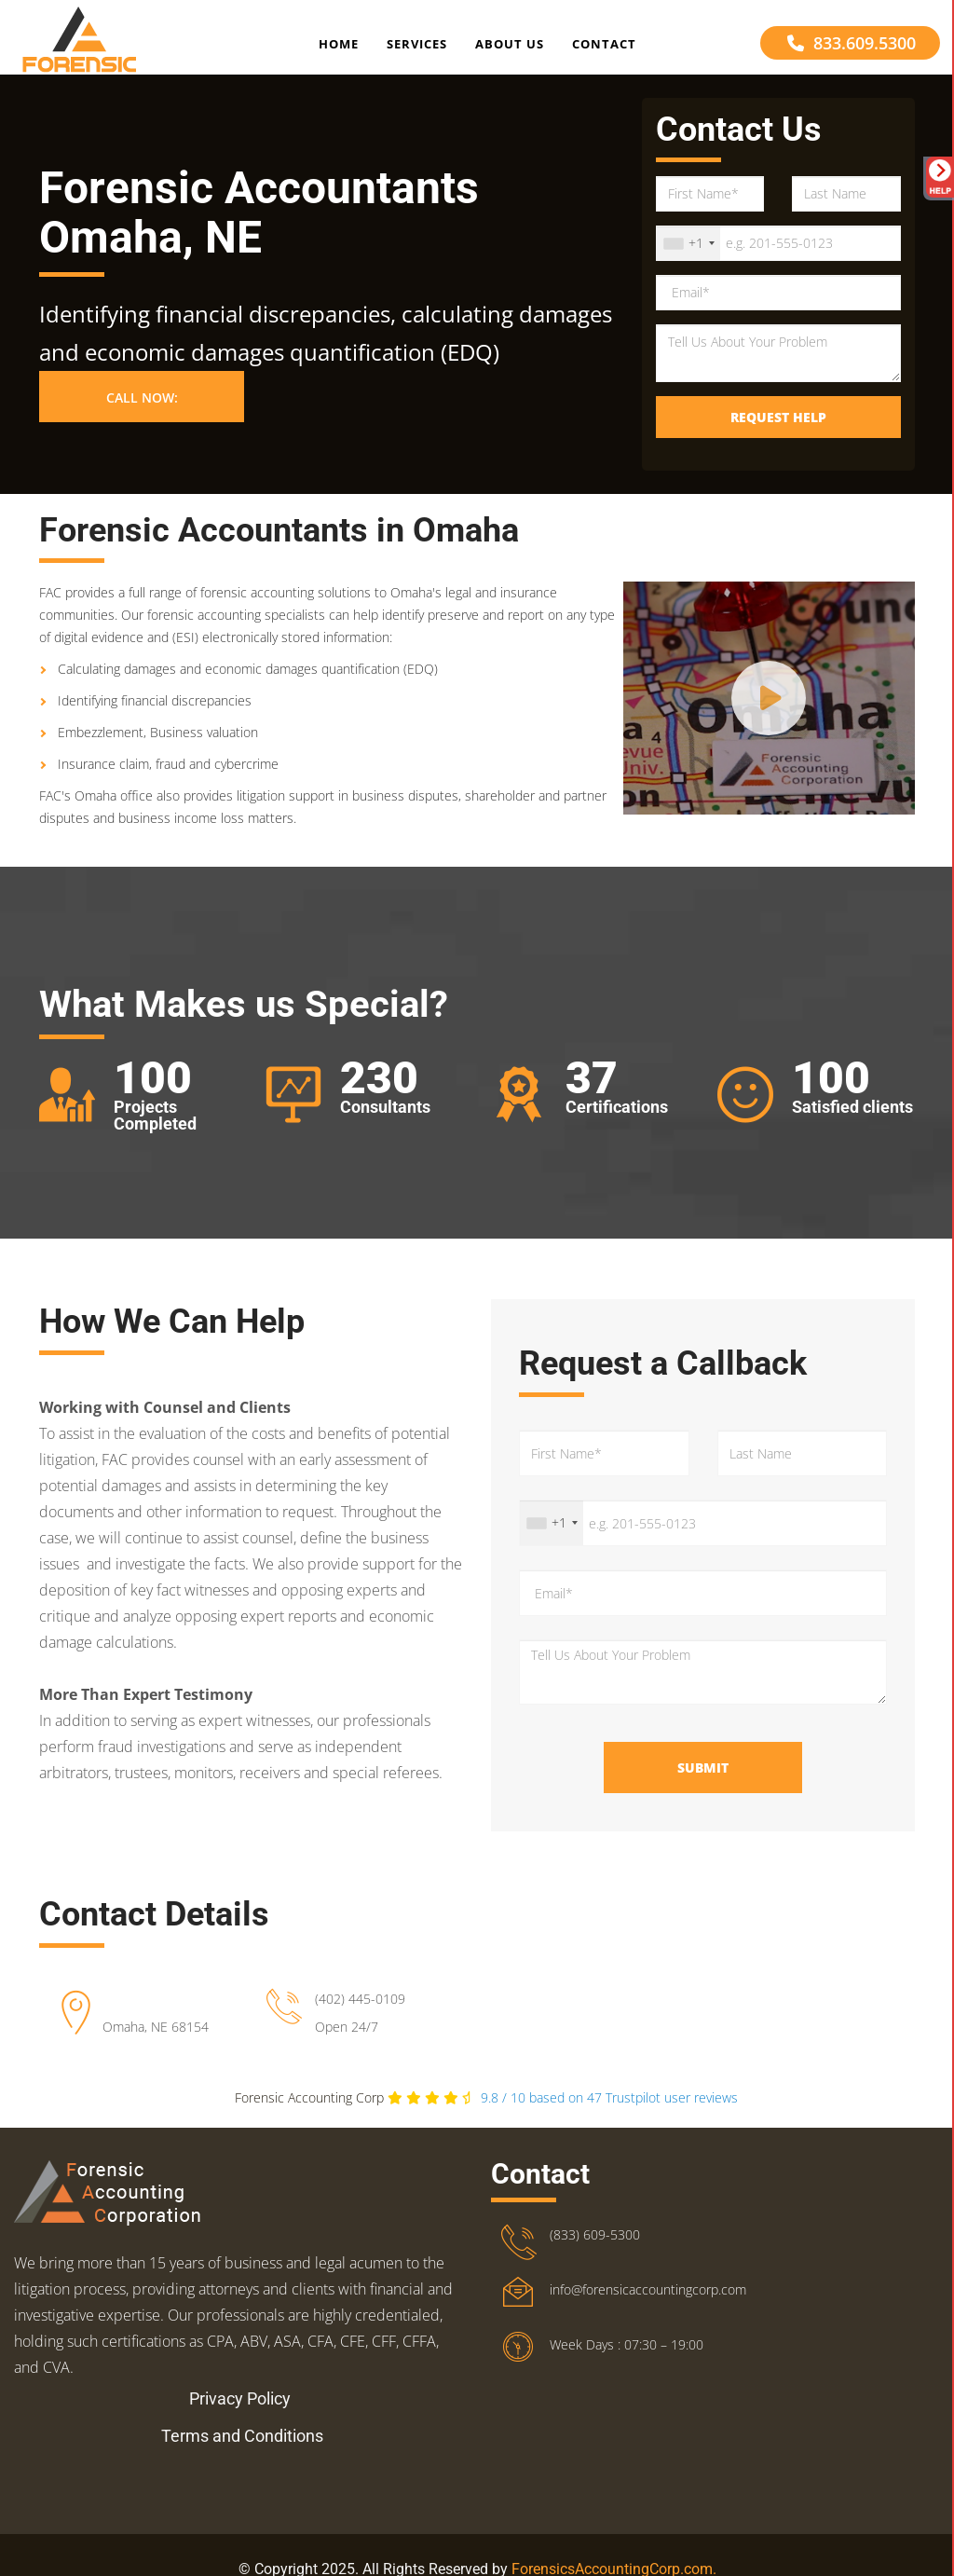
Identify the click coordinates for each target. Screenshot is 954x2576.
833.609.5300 (851, 49)
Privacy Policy (240, 2424)
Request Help (778, 443)
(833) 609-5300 (595, 2260)
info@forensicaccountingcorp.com (648, 2315)
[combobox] (688, 269)
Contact (604, 50)
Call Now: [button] (142, 424)
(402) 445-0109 (360, 2025)
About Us (509, 50)
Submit (703, 1793)
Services (417, 50)
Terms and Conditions (242, 2462)
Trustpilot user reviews (609, 2123)
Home (339, 50)
